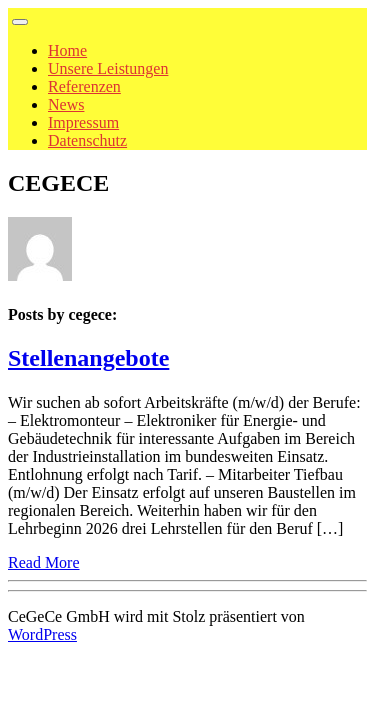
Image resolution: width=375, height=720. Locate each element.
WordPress (42, 634)
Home (67, 50)
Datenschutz (87, 140)
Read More (44, 562)
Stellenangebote (88, 358)
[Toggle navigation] (20, 22)
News (66, 104)
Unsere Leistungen (108, 68)
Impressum (83, 122)
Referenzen (84, 86)
